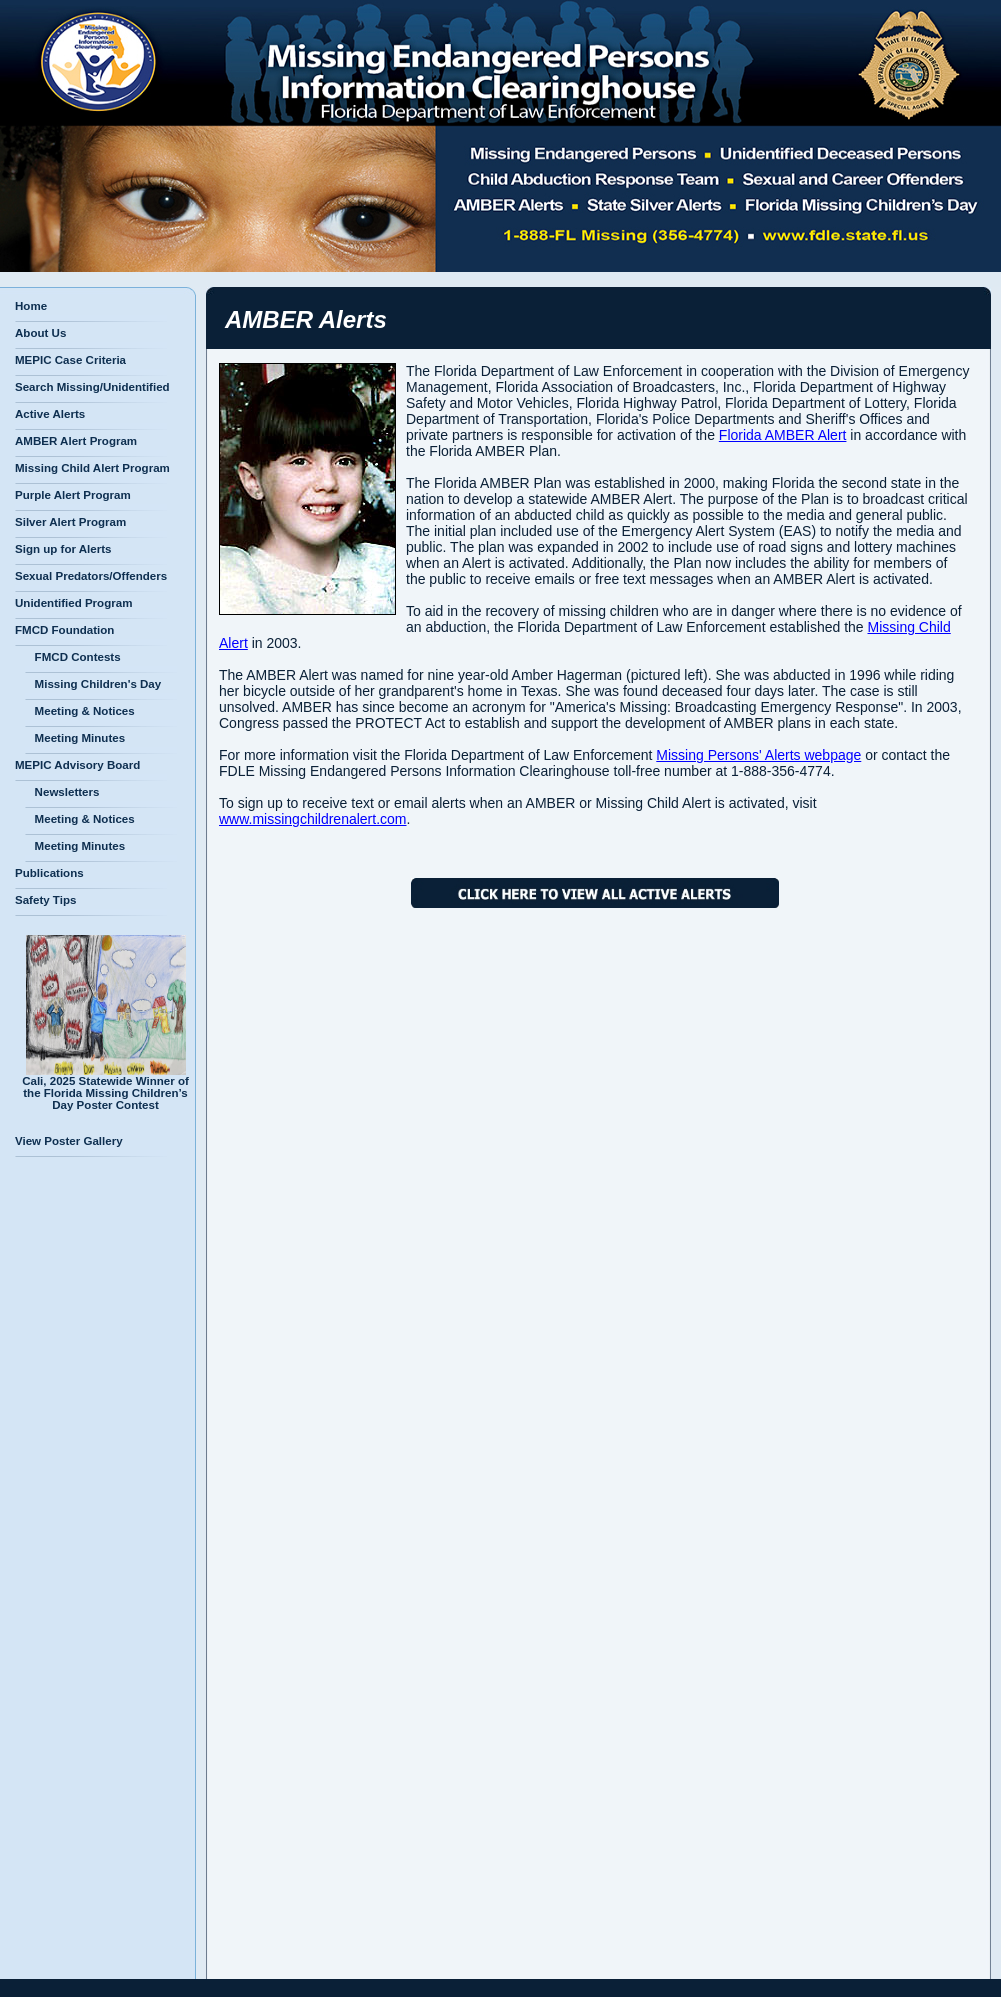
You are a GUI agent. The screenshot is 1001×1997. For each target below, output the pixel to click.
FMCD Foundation (64, 630)
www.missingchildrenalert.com (313, 819)
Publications (49, 873)
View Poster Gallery (69, 1141)
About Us (40, 333)
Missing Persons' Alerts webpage (758, 755)
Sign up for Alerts (63, 549)
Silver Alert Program (70, 522)
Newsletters (62, 792)
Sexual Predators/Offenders (91, 576)
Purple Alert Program (73, 495)
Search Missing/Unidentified (92, 387)
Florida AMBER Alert (783, 435)
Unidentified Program (73, 603)
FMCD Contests (73, 657)
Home (31, 306)
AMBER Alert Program (76, 441)
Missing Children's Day (93, 684)
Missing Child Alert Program (92, 468)
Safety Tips (45, 900)
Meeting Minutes (75, 738)
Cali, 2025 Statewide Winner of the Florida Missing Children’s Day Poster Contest (105, 1088)
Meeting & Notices (80, 711)
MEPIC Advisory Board (77, 765)
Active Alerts (50, 414)
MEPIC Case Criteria (70, 360)
